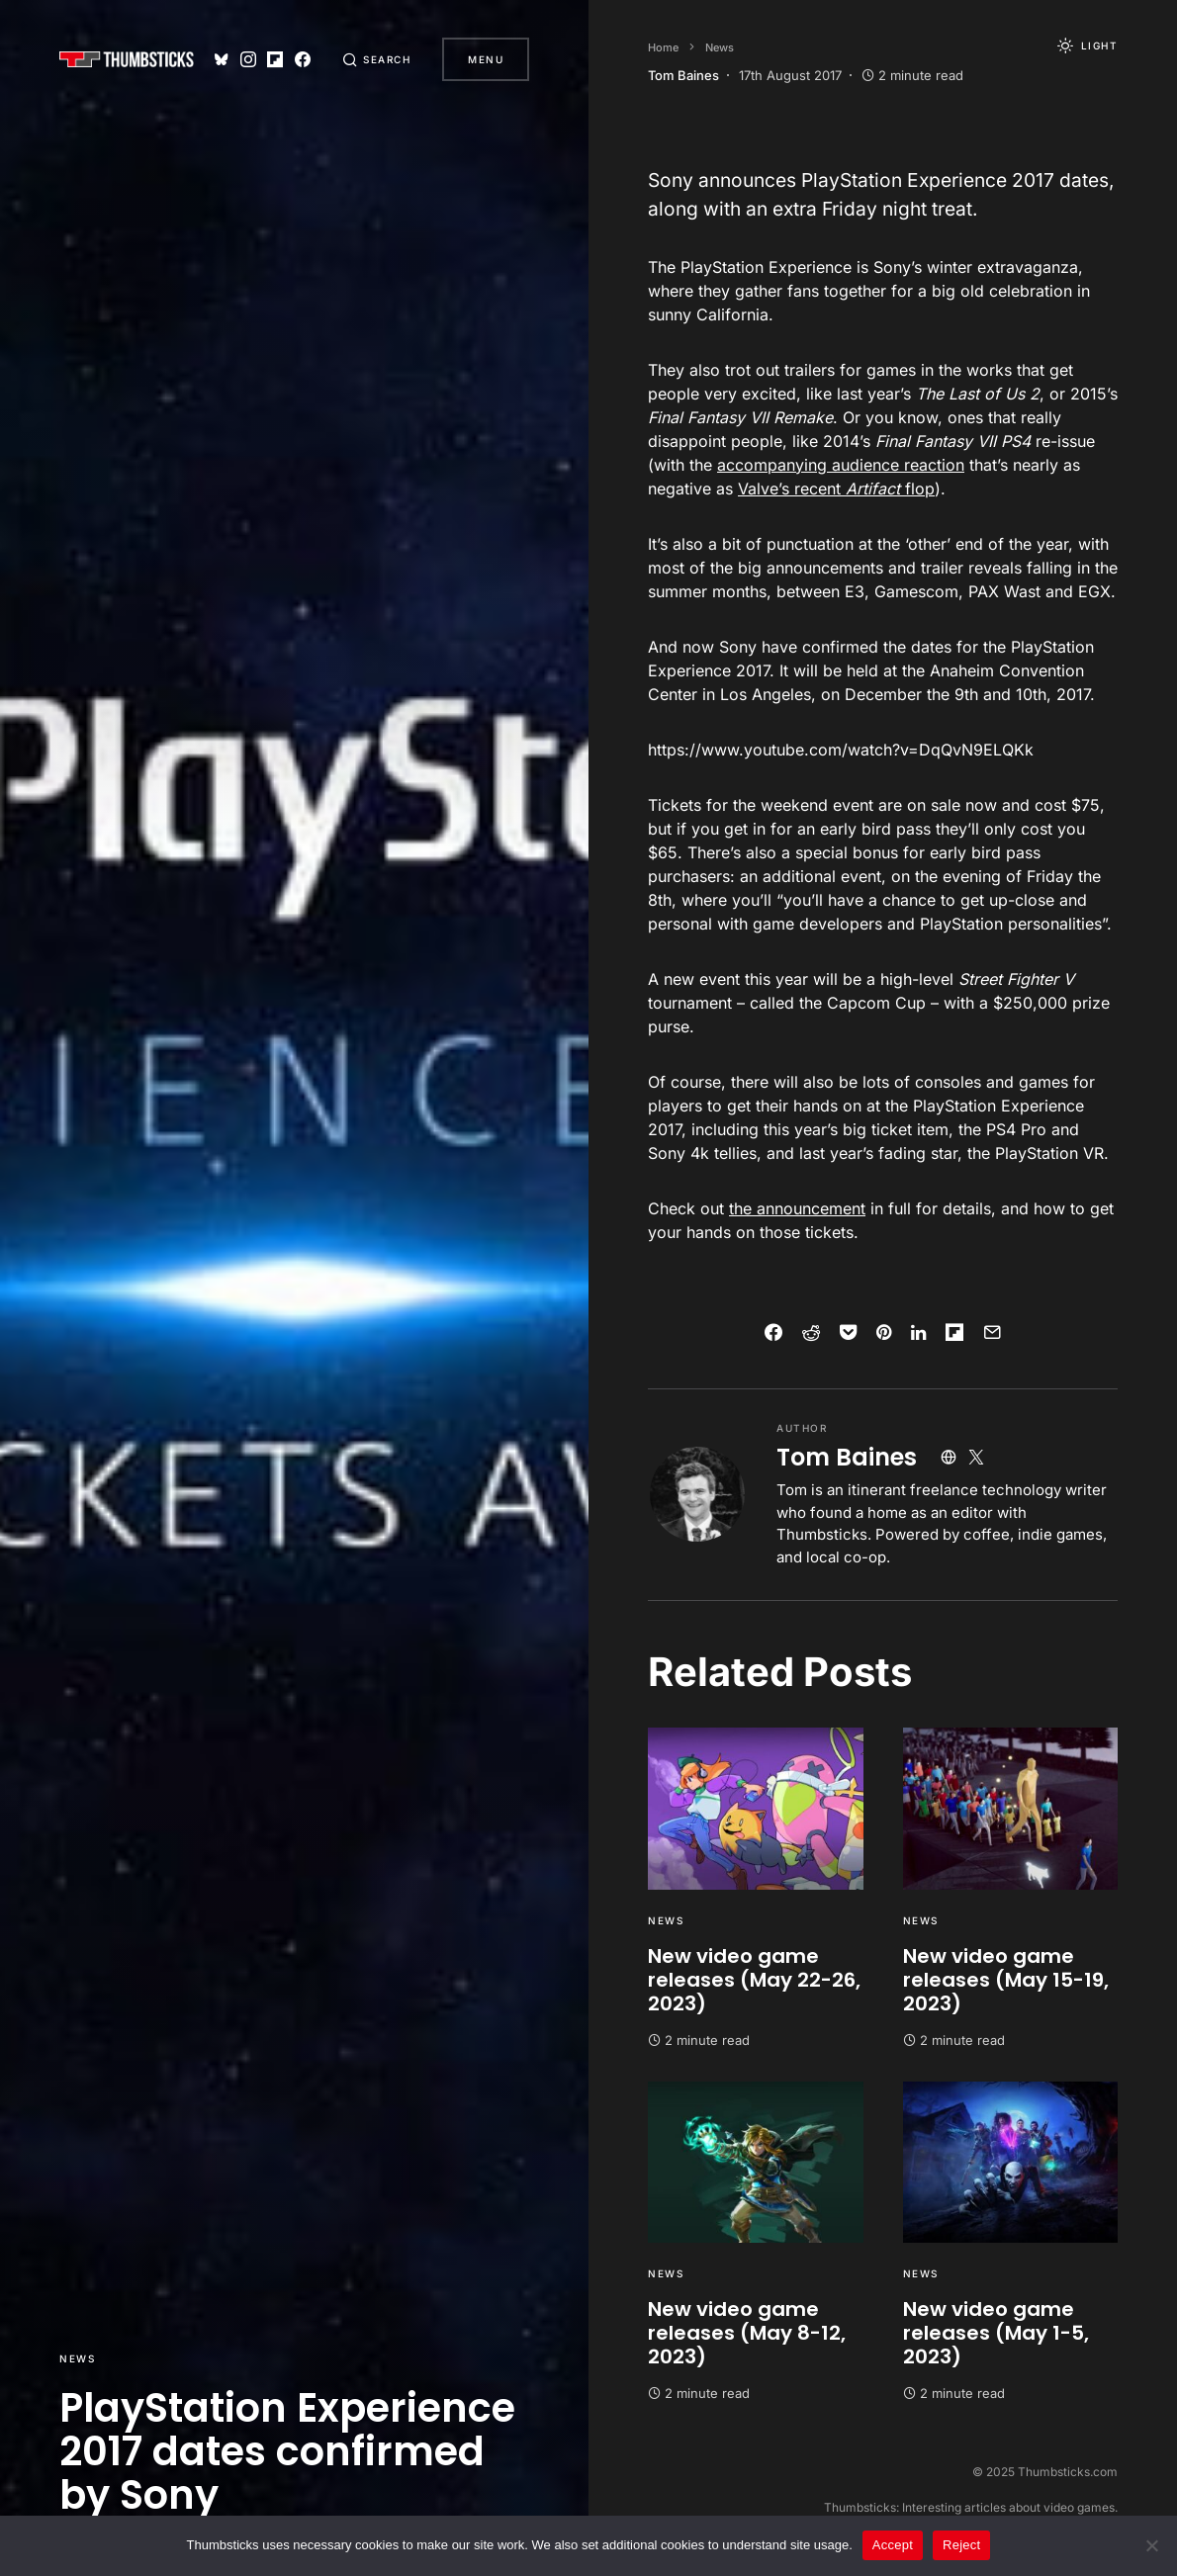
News (77, 2358)
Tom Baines (846, 1457)
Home (663, 47)
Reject (961, 2544)
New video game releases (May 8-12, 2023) (747, 2332)
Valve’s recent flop (836, 488)
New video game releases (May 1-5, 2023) (996, 2332)
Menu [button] (485, 59)
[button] (376, 59)
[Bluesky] (221, 59)
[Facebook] (303, 59)
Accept (892, 2544)
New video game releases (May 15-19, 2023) (1006, 1979)
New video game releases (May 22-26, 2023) (754, 1979)
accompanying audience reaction (840, 465)
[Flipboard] (275, 59)
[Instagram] (248, 59)
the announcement (797, 1208)
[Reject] (1152, 2545)
